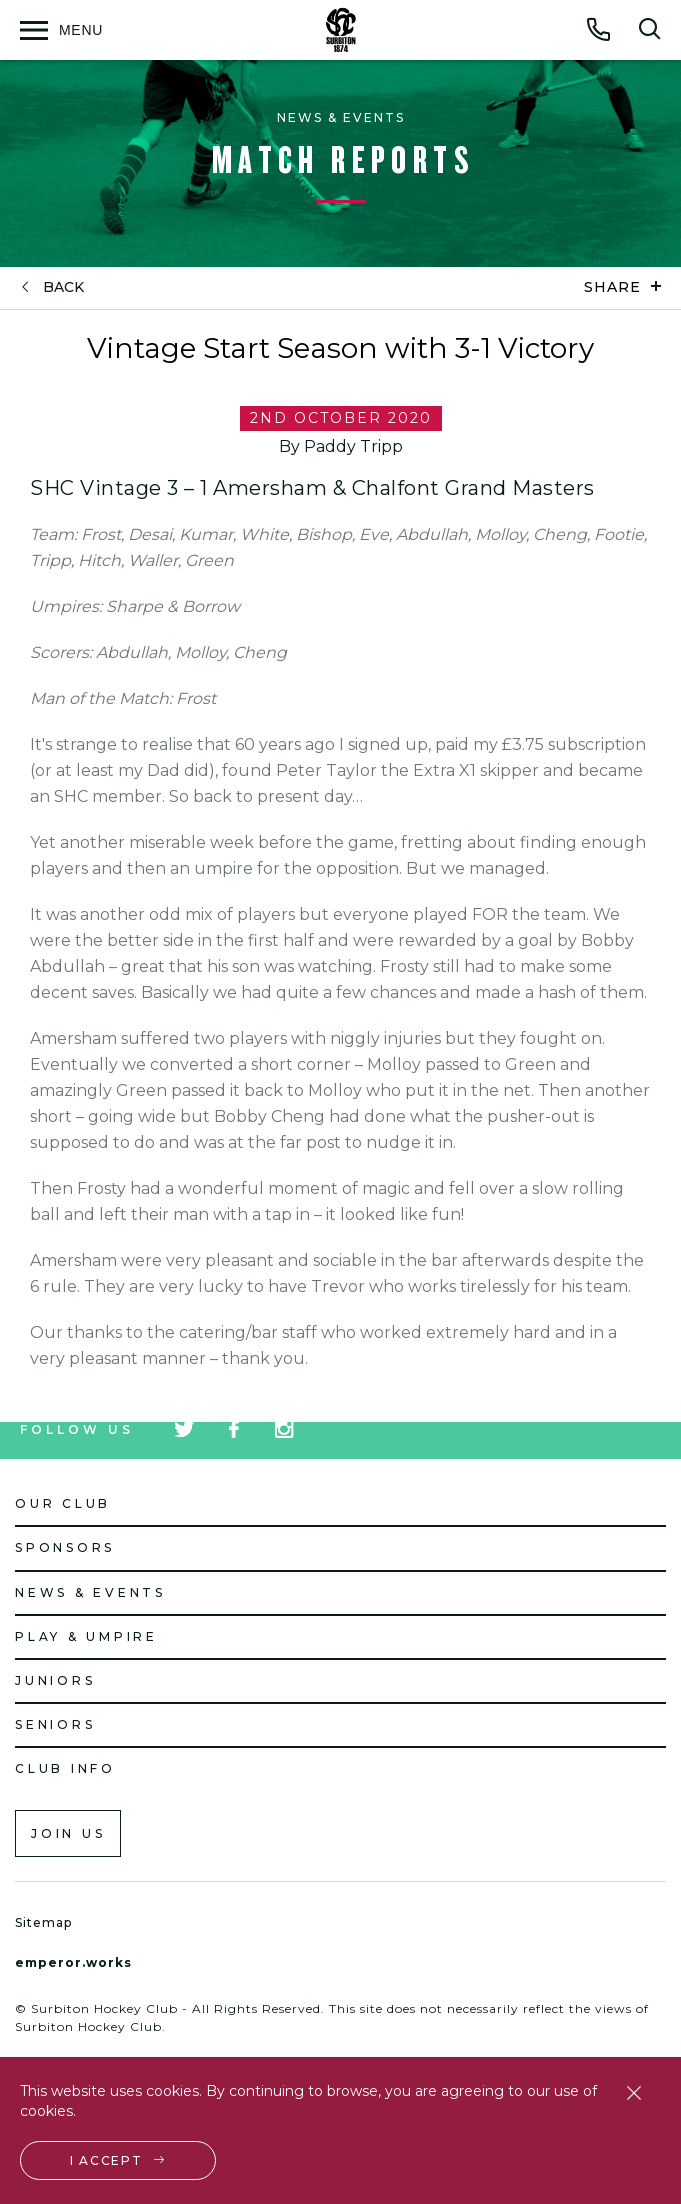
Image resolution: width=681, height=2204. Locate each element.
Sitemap (43, 1922)
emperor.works (73, 1962)
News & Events (90, 1592)
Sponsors (65, 1547)
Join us (68, 1833)
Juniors (55, 1680)
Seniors (55, 1724)
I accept (106, 2160)
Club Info (65, 1768)
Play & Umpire (86, 1636)
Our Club (63, 1503)
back (63, 287)
